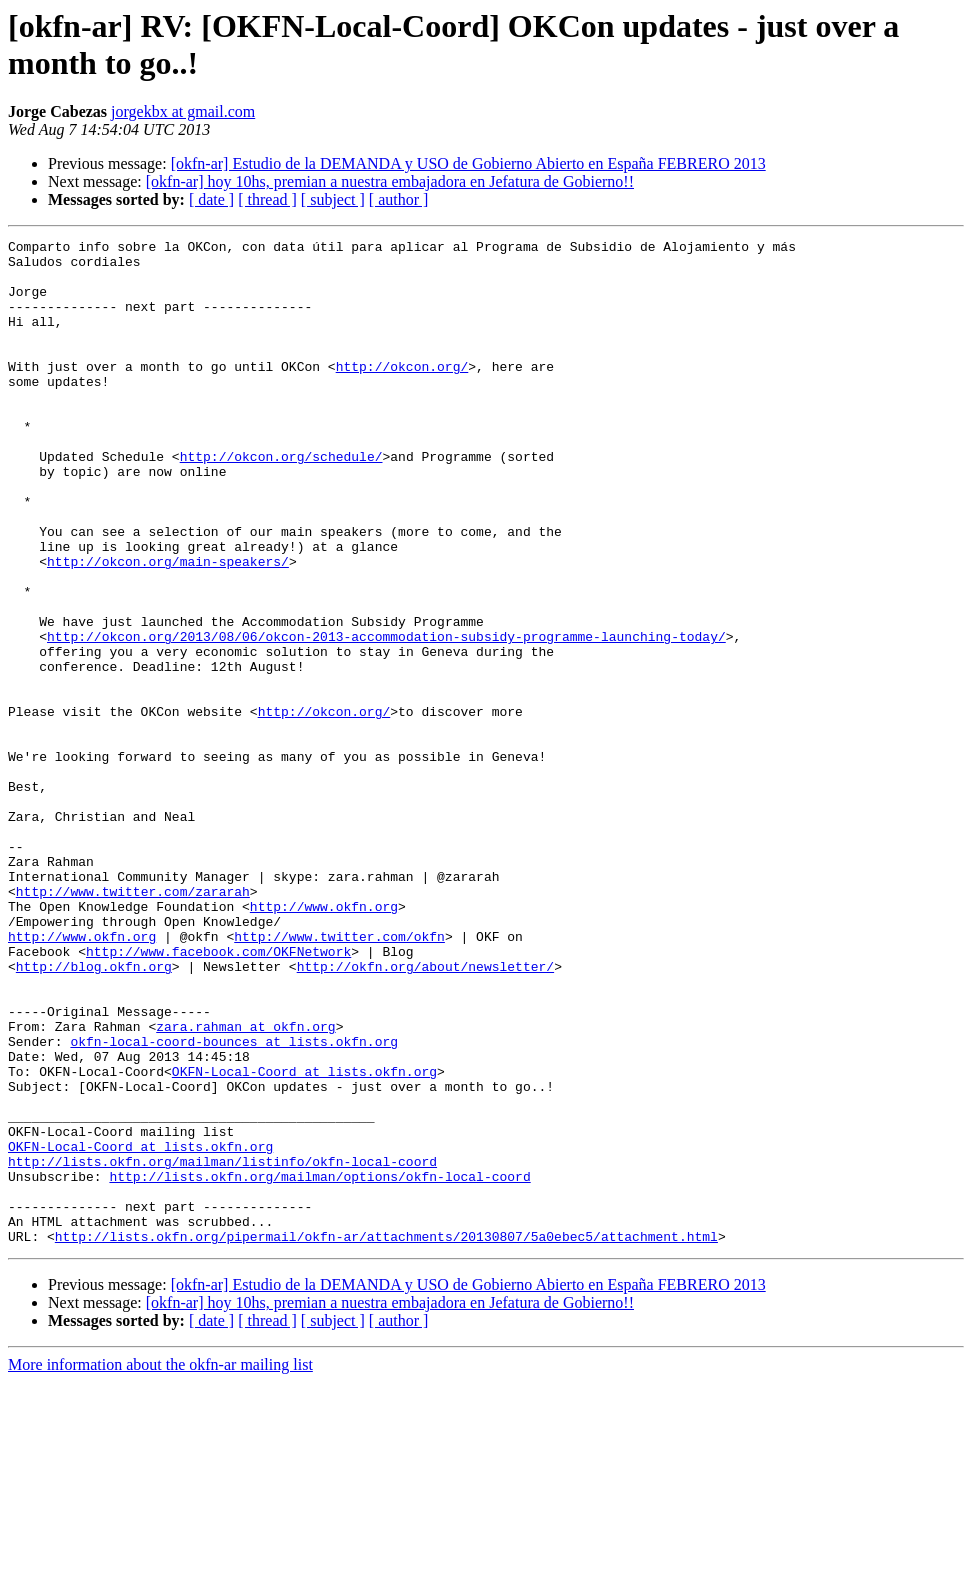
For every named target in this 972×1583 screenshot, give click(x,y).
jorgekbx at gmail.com (183, 111)
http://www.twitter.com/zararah (133, 1023)
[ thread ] (267, 199)
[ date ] (211, 199)
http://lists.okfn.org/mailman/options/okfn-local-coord (319, 1365)
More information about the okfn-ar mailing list (160, 1565)
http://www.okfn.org (324, 1041)
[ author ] (399, 199)
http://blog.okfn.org (94, 1113)
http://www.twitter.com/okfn (339, 1077)
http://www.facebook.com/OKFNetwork (218, 1095)
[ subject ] (333, 199)
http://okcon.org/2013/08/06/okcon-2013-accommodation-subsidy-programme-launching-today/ (386, 717)
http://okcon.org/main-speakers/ (168, 627)
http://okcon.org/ (402, 393)
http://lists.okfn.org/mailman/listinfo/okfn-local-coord (222, 1347)
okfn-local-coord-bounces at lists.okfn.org (234, 1203)
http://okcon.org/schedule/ (281, 501)
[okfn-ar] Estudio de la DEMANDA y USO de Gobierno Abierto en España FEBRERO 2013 (468, 163)
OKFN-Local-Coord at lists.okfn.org (304, 1239)
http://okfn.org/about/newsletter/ (425, 1113)
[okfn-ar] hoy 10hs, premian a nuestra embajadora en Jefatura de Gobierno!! (390, 181)
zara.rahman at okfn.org (245, 1185)
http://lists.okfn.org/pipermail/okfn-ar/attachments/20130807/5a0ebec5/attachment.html (386, 1437)
